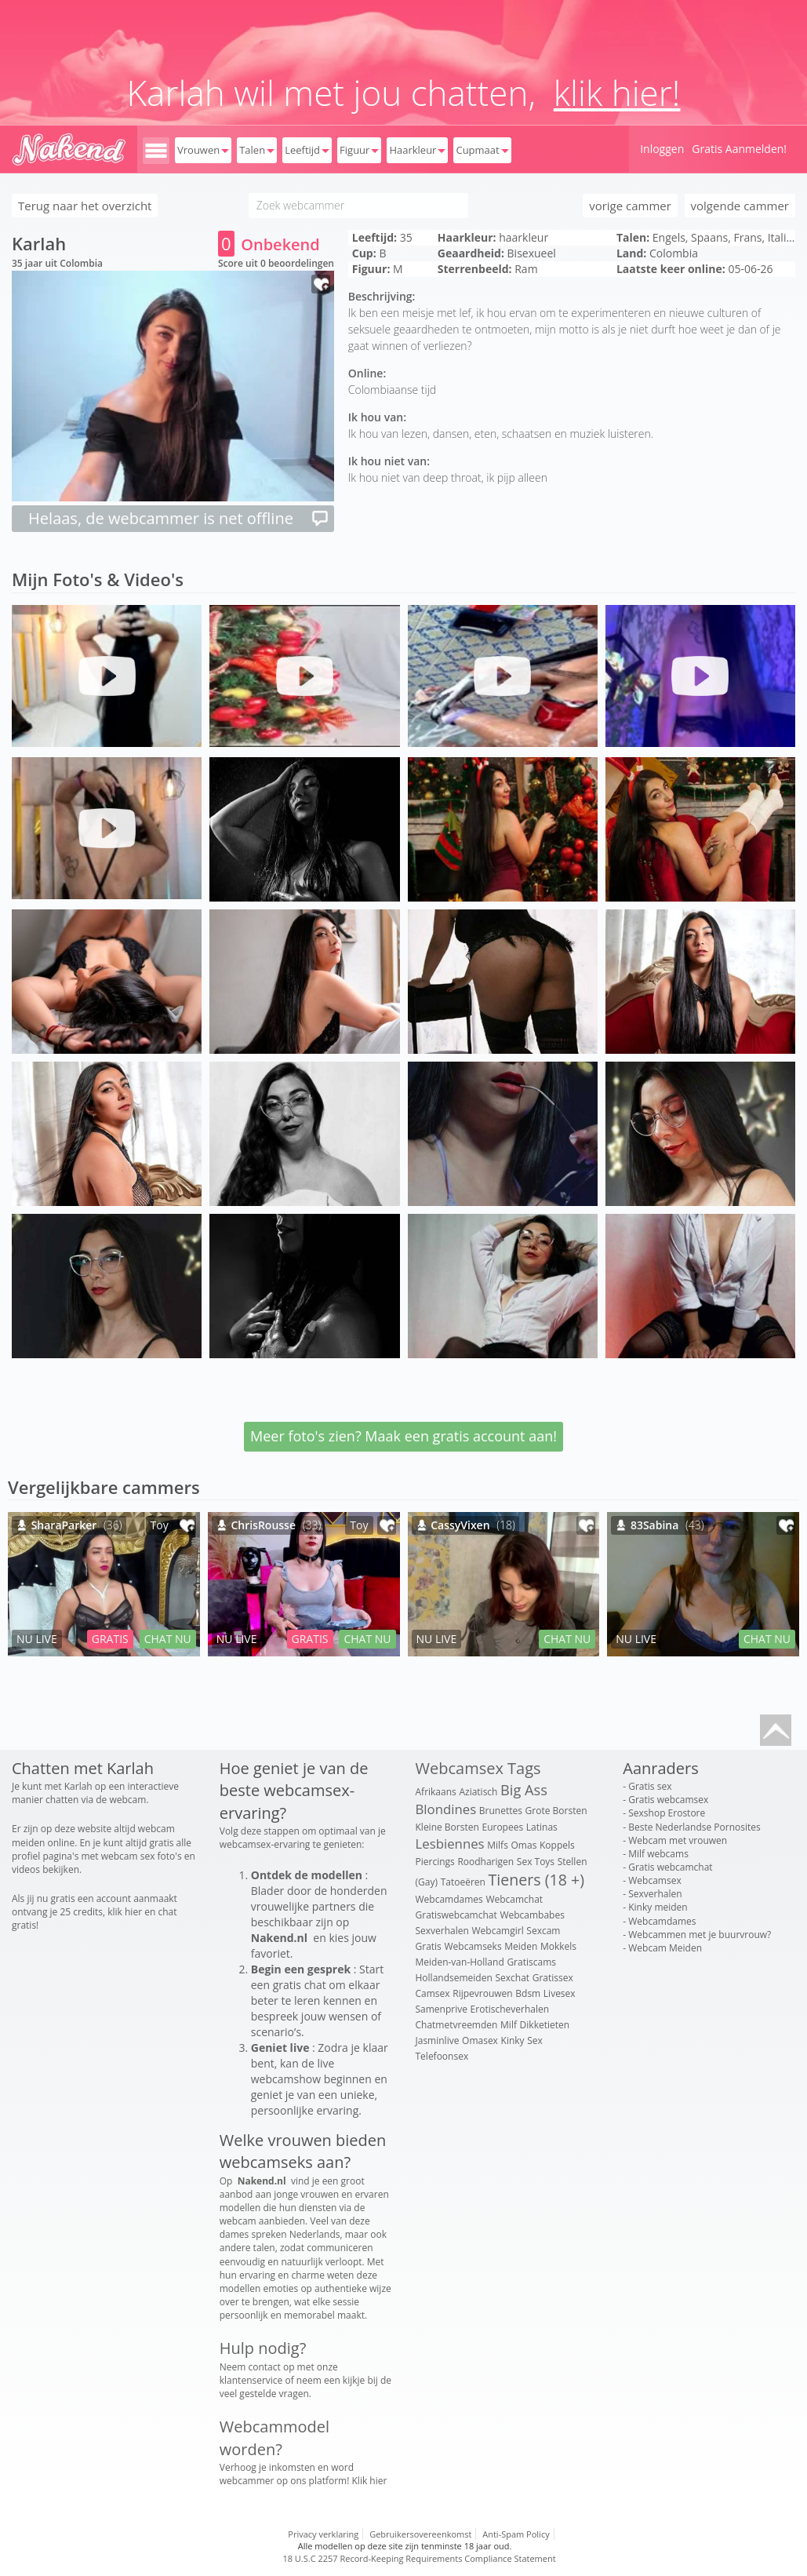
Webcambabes (532, 1915)
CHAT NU (167, 1638)
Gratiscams (531, 1962)
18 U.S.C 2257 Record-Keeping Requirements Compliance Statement (418, 2558)
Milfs (497, 1845)
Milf (508, 2024)
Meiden (520, 1946)
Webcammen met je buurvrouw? (699, 1934)
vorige (630, 205)
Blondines (446, 1809)
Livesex (559, 1993)
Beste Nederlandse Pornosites (694, 1827)
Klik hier (369, 2480)
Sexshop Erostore (666, 1813)
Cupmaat (482, 150)
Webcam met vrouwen (677, 1840)
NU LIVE (36, 1638)
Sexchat (512, 1977)
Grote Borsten (556, 1810)
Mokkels (558, 1946)
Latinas (542, 1827)
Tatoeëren (463, 1882)
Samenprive (441, 2009)
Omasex (480, 2040)
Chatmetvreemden (457, 2024)
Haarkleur (417, 150)
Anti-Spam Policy (515, 2534)
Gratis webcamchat (670, 1867)
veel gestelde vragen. (265, 2393)
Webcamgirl (498, 1930)
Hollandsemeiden (454, 1977)
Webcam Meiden (665, 1948)
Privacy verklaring (323, 2534)
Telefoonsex (442, 2056)
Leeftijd (307, 150)
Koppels (557, 1845)
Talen (256, 150)
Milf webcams (658, 1853)
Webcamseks (472, 1946)
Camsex (433, 1993)
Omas (524, 1845)
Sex (535, 2040)
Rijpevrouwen (482, 1993)
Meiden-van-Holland (460, 1962)
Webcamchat (514, 1899)
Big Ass (523, 1789)
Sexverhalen (442, 1930)
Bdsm (527, 1993)
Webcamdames (449, 1899)
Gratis (429, 1946)
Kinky (513, 2040)
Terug (84, 205)
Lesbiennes (450, 1844)
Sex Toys (535, 1861)
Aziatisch (478, 1791)
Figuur (359, 150)
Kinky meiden (658, 1907)
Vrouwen (203, 150)
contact (265, 2367)
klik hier (124, 1911)
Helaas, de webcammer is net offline (179, 518)
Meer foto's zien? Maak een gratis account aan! (403, 1435)
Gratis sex (649, 1786)
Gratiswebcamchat (456, 1915)
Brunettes (500, 1810)
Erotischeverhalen (510, 2009)
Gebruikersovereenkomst (420, 2534)
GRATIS (110, 1638)
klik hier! (617, 92)
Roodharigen (485, 1861)
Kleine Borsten (447, 1827)
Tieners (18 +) (536, 1879)
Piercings (435, 1861)
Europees (502, 1827)
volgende (740, 205)
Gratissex (553, 1977)
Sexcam (543, 1930)
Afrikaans (436, 1791)
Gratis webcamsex (668, 1799)
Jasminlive (438, 2040)
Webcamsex (654, 1880)
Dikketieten (545, 2024)
